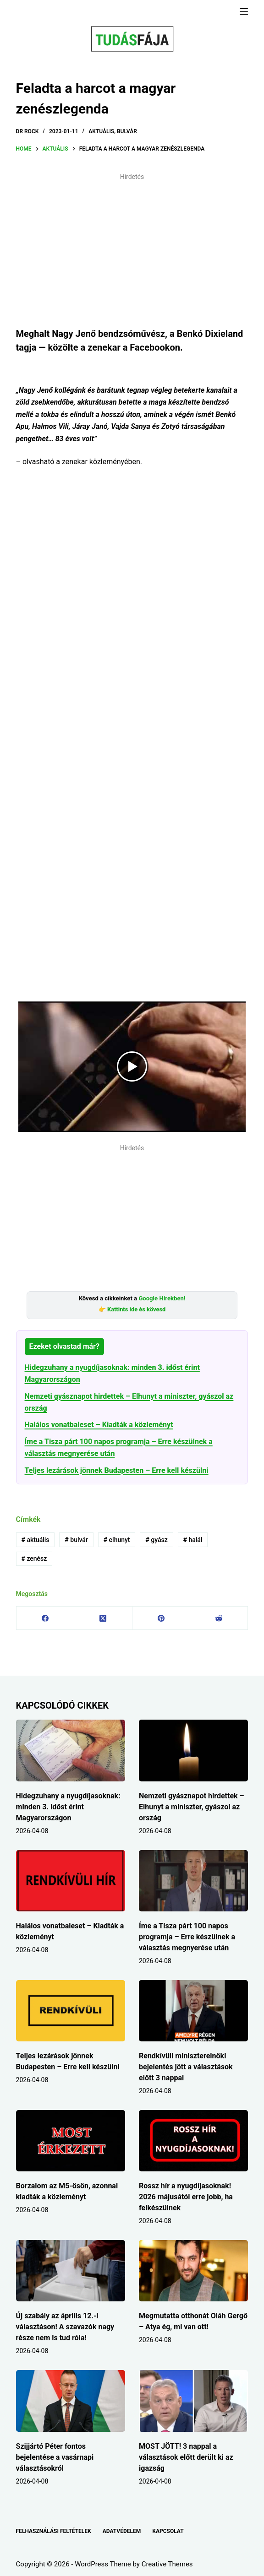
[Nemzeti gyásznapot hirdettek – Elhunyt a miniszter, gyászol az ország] (193, 1750)
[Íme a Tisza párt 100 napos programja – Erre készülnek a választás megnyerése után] (193, 1880)
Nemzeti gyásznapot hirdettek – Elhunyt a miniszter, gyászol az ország (191, 1806)
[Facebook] (45, 1618)
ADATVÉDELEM (122, 2531)
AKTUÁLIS (101, 131)
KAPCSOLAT (167, 2531)
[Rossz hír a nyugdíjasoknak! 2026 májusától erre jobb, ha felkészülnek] (193, 2140)
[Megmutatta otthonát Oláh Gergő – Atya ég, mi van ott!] (193, 2270)
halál (193, 1539)
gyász (156, 1539)
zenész (34, 1558)
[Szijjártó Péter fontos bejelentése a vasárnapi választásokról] (70, 2400)
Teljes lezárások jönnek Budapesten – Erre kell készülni (117, 1470)
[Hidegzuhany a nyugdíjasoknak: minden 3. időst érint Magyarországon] (70, 1750)
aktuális (35, 1539)
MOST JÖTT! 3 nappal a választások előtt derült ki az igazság (186, 2457)
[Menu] (244, 11)
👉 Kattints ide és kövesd (132, 1309)
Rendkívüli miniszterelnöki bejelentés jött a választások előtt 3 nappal (186, 2066)
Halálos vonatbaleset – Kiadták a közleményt (99, 1424)
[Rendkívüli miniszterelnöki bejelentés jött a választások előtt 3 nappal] (193, 2010)
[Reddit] (219, 1618)
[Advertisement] (132, 249)
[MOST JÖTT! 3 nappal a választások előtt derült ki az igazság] (193, 2400)
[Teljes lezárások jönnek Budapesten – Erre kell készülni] (70, 2010)
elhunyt (117, 1539)
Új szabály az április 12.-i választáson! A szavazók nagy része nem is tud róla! (65, 2326)
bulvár (76, 1539)
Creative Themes (167, 2564)
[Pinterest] (161, 1618)
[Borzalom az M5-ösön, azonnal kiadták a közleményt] (70, 2140)
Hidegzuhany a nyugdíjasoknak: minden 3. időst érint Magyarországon (68, 1806)
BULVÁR (127, 131)
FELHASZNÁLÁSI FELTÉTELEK (53, 2531)
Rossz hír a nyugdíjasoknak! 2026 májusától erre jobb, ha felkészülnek (186, 2196)
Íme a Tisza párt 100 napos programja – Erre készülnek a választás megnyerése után (187, 1936)
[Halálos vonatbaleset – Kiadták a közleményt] (70, 1880)
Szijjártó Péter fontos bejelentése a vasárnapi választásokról (55, 2457)
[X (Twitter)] (103, 1618)
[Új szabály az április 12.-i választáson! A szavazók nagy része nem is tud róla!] (70, 2270)
